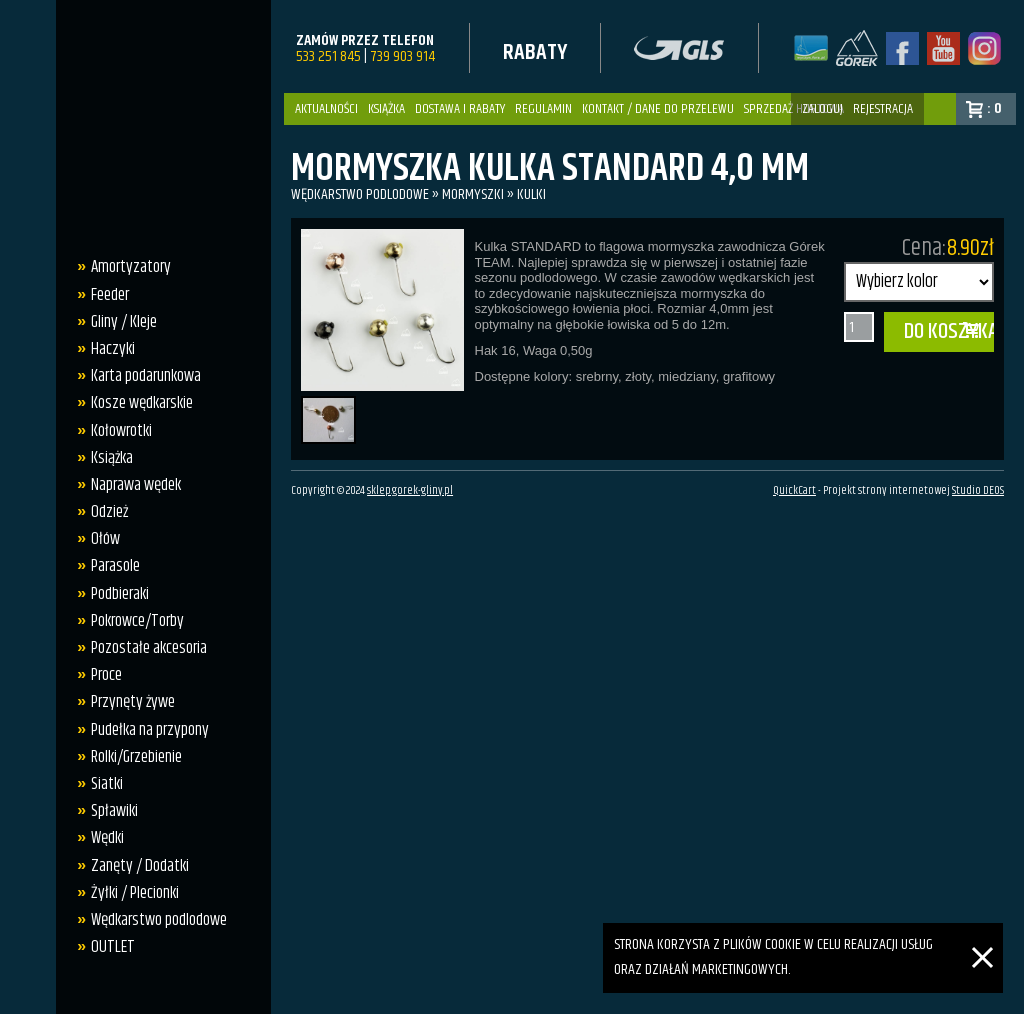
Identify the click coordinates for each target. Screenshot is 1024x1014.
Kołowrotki (121, 431)
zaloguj (822, 109)
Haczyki (113, 349)
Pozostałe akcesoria (149, 648)
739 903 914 (402, 56)
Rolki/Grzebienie (136, 757)
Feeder (110, 295)
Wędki (107, 838)
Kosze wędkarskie (142, 403)
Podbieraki (120, 594)
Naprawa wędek (136, 485)
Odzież (109, 512)
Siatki (107, 784)
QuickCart (794, 491)
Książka (386, 109)
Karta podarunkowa (146, 376)
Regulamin (543, 109)
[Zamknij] (982, 934)
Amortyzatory (131, 267)
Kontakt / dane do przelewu (658, 109)
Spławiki (114, 811)
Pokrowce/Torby (137, 621)
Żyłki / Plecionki (135, 893)
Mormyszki (473, 194)
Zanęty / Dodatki (140, 866)
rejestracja (883, 109)
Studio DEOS (978, 491)
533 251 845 (328, 56)
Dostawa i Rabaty (460, 109)
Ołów (105, 539)
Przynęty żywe (133, 702)
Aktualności (326, 109)
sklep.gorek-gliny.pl (410, 491)
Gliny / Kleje (124, 322)
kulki (531, 194)
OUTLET (113, 947)
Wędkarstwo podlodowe (159, 920)
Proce (106, 675)
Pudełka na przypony (150, 730)
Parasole (115, 566)
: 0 (994, 108)
